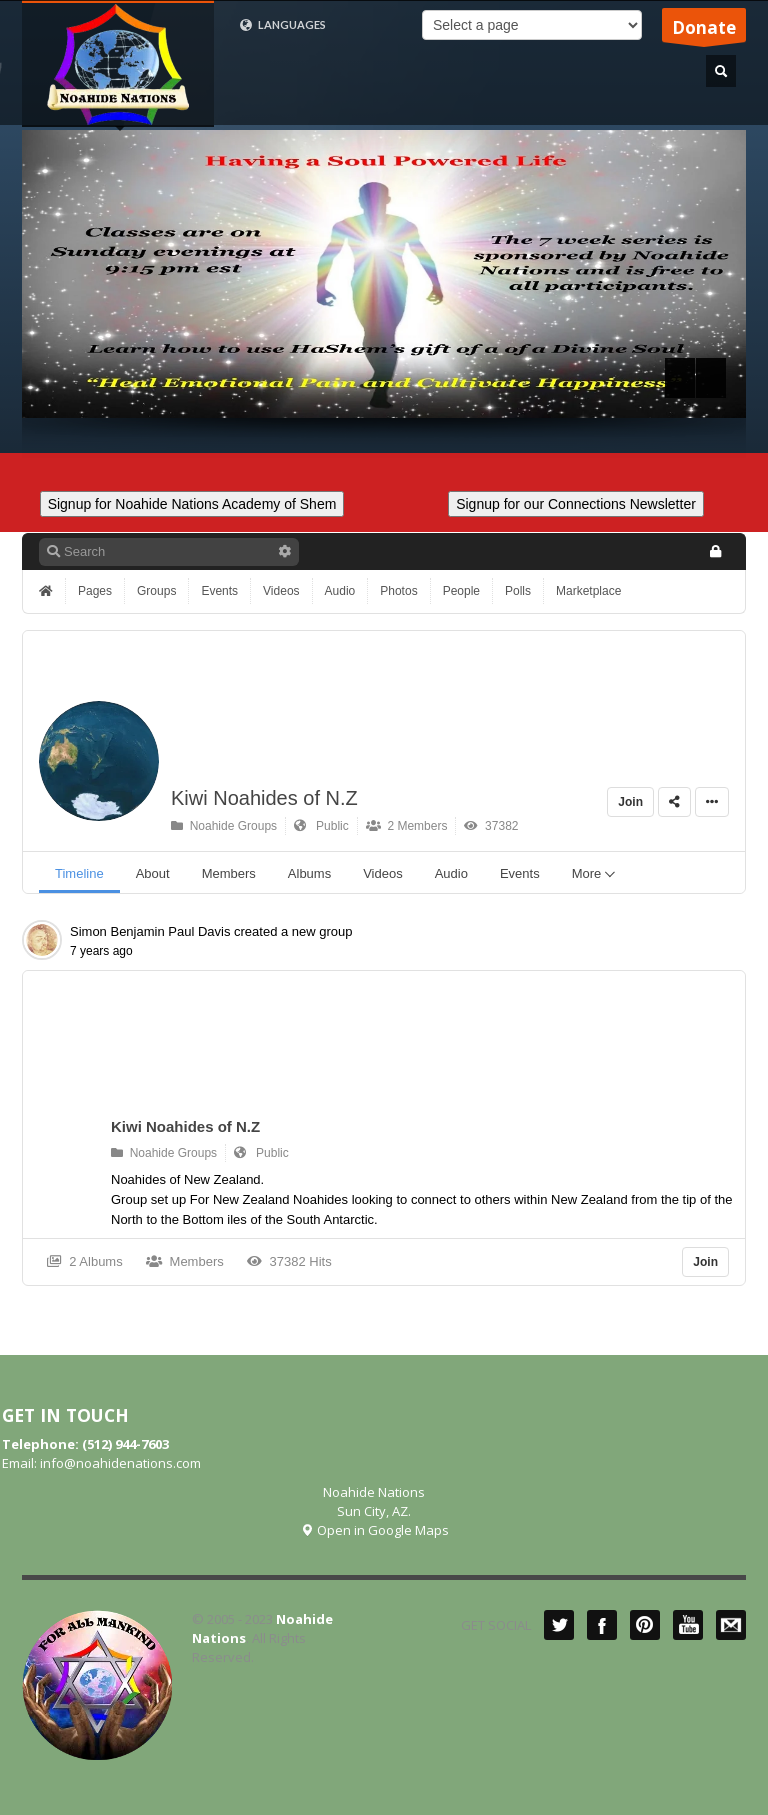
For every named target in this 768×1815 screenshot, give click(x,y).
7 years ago (101, 951)
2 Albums (85, 1261)
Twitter (559, 1625)
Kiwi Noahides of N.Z (264, 798)
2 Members (407, 826)
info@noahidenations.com (120, 1463)
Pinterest (645, 1625)
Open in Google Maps (374, 1530)
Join (630, 802)
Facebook (602, 1625)
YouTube (688, 1625)
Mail (731, 1625)
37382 (491, 826)
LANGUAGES (282, 25)
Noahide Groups (224, 826)
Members (184, 1261)
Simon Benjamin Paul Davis (150, 931)
